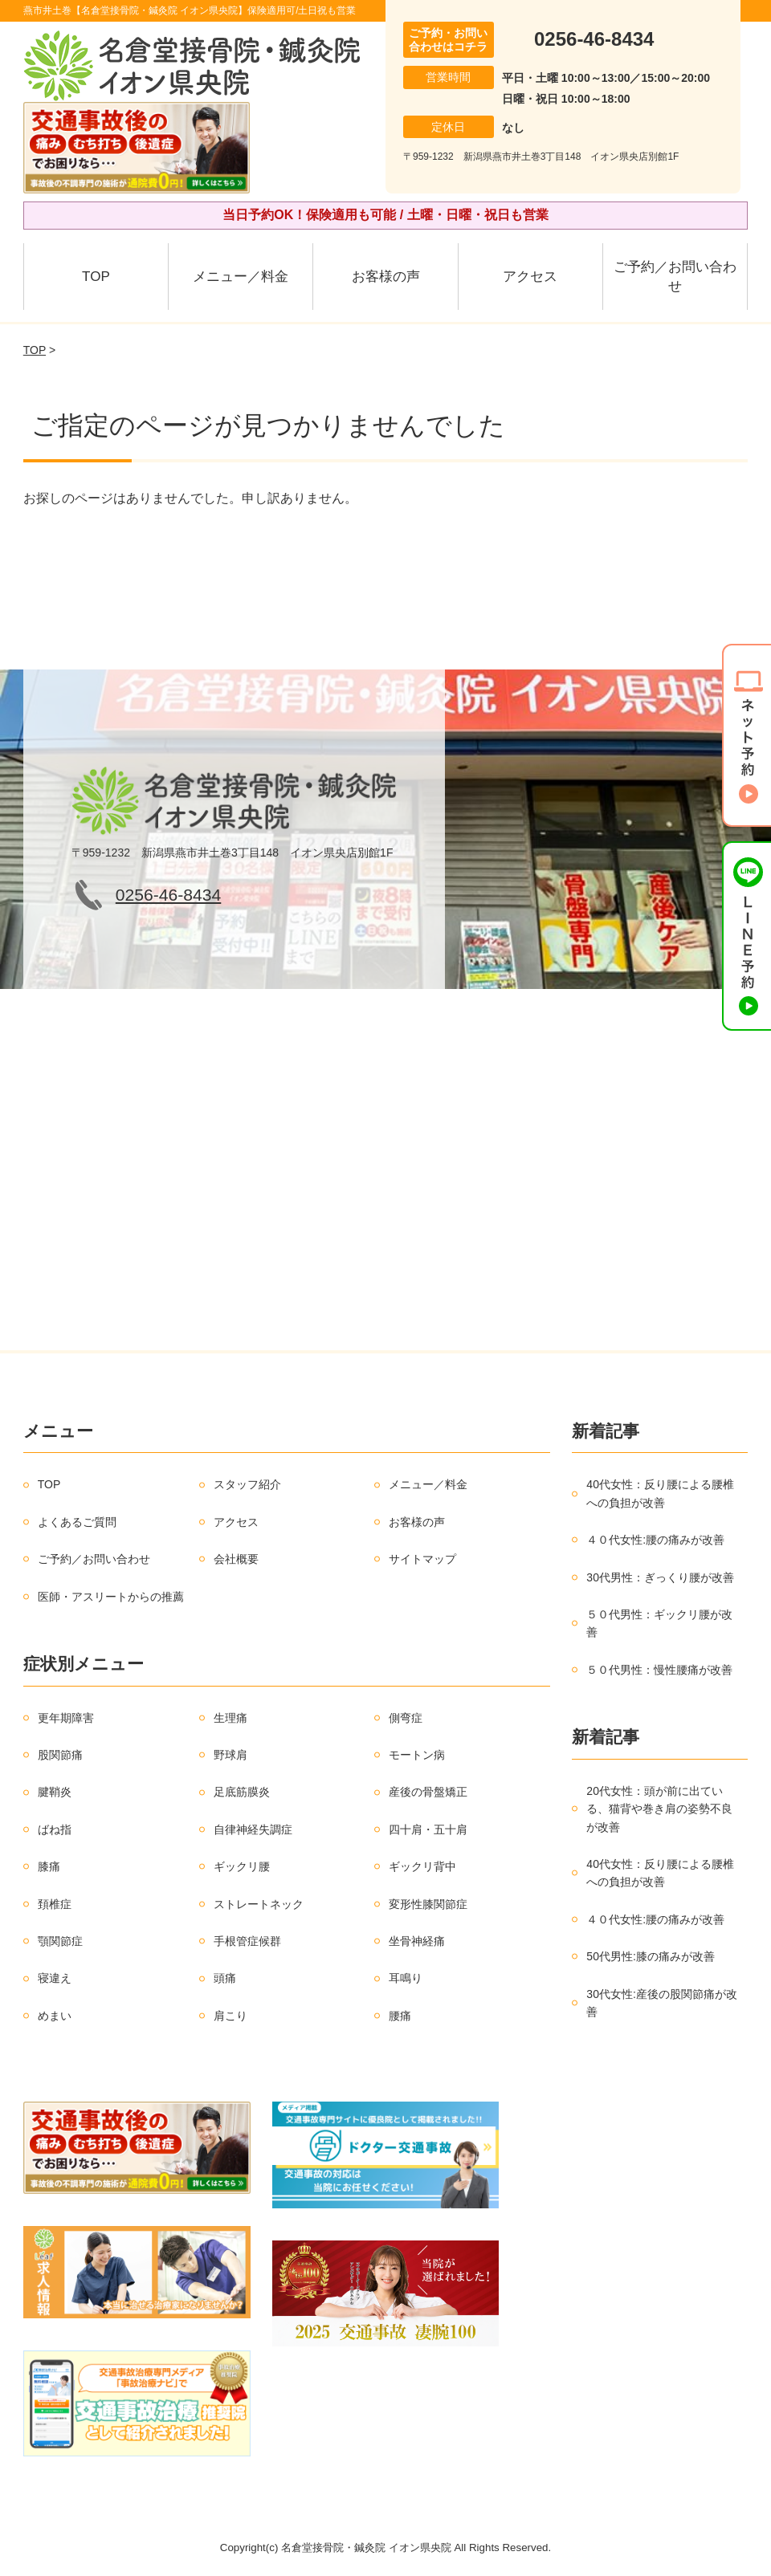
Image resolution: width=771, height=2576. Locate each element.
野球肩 (230, 1754)
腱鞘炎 (54, 1791)
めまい (54, 2015)
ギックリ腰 (242, 1866)
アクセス (530, 276)
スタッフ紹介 (247, 1484)
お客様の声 (386, 276)
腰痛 (400, 2015)
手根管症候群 (247, 1941)
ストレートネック (259, 1904)
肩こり (230, 2015)
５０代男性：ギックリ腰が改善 (659, 1623)
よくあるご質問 (77, 1522)
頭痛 (225, 1978)
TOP (96, 276)
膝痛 (49, 1866)
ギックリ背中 (422, 1866)
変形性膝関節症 (428, 1904)
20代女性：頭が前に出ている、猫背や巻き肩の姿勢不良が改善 (659, 1808)
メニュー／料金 (240, 276)
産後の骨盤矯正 (428, 1791)
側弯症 (405, 1717)
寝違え (54, 1978)
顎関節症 (60, 1941)
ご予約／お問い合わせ (675, 276)
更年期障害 (66, 1717)
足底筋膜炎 (242, 1791)
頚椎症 (54, 1904)
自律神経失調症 (253, 1829)
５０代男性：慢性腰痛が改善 (659, 1669)
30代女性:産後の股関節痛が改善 (661, 2003)
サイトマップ (422, 1559)
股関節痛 (60, 1754)
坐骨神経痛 (417, 1941)
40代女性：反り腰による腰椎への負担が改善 (660, 1493)
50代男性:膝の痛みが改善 (650, 1956)
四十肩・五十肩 (428, 1829)
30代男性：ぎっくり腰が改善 (660, 1577)
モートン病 (417, 1754)
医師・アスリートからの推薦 (111, 1596)
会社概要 (236, 1559)
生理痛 (230, 1717)
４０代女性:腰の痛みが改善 (655, 1539)
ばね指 (54, 1829)
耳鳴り (405, 1978)
